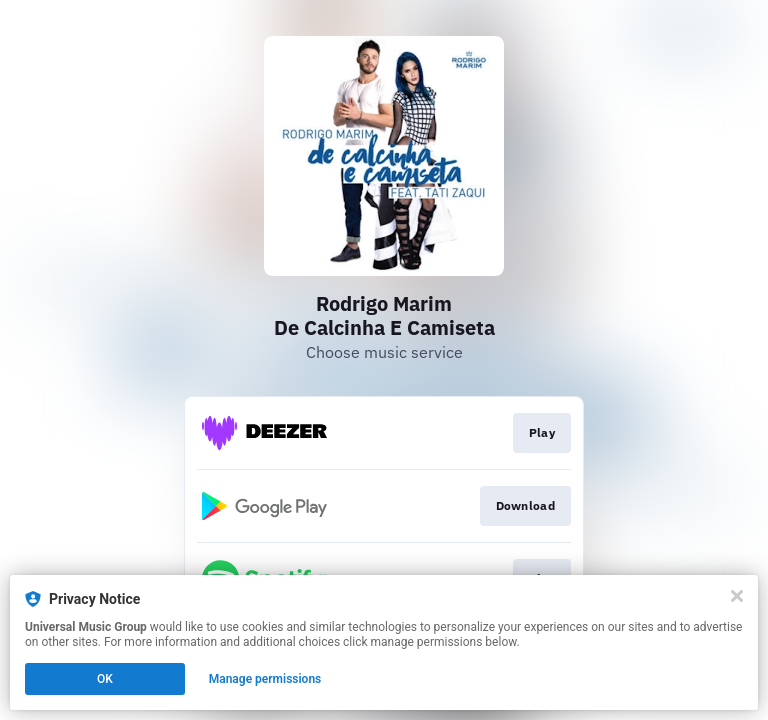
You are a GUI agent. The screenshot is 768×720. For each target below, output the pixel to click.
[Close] (737, 596)
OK (105, 679)
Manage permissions (265, 679)
